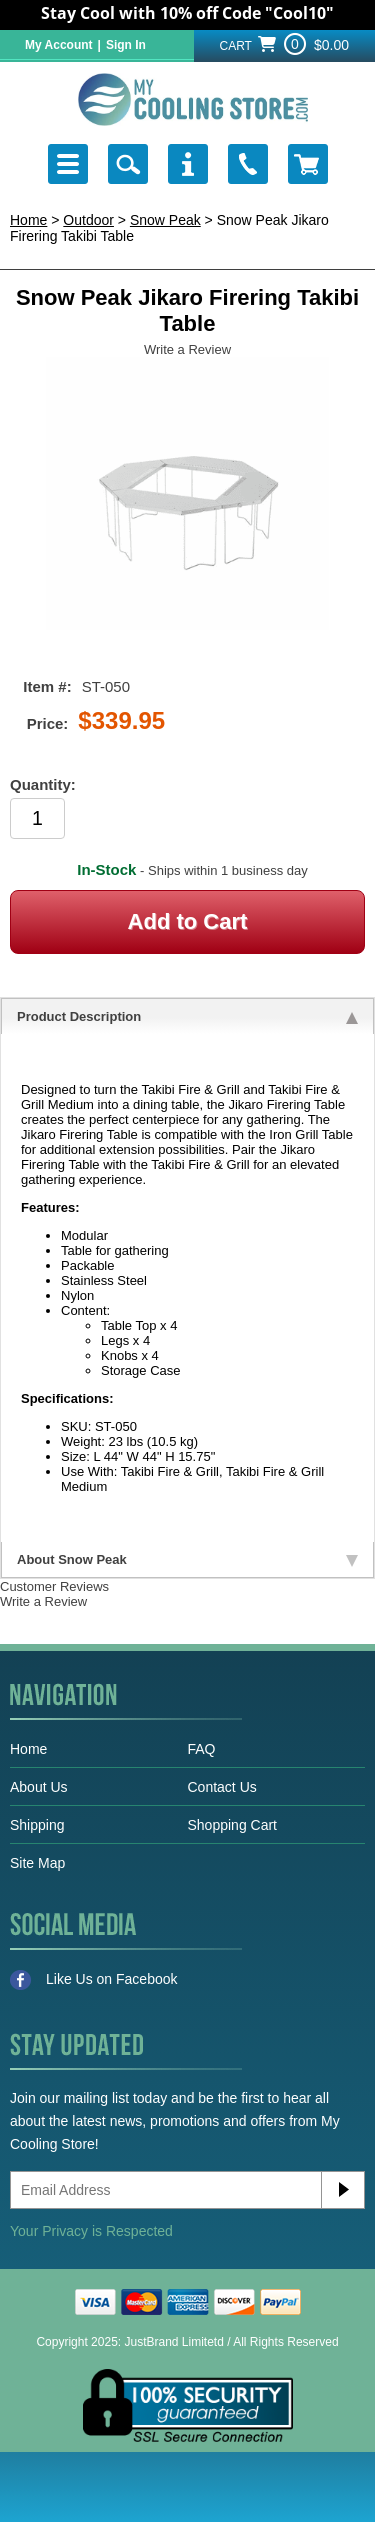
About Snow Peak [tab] (187, 1559)
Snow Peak (165, 220)
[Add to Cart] (187, 922)
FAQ (202, 1749)
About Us (39, 1787)
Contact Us (222, 1787)
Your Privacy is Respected (91, 2231)
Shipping (37, 1825)
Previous (49, 459)
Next (325, 459)
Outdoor (88, 220)
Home (28, 220)
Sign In (126, 45)
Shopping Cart (233, 1825)
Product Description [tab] (187, 1016)
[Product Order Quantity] (37, 818)
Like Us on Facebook (94, 1980)
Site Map (37, 1863)
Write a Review (187, 349)
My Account (59, 45)
